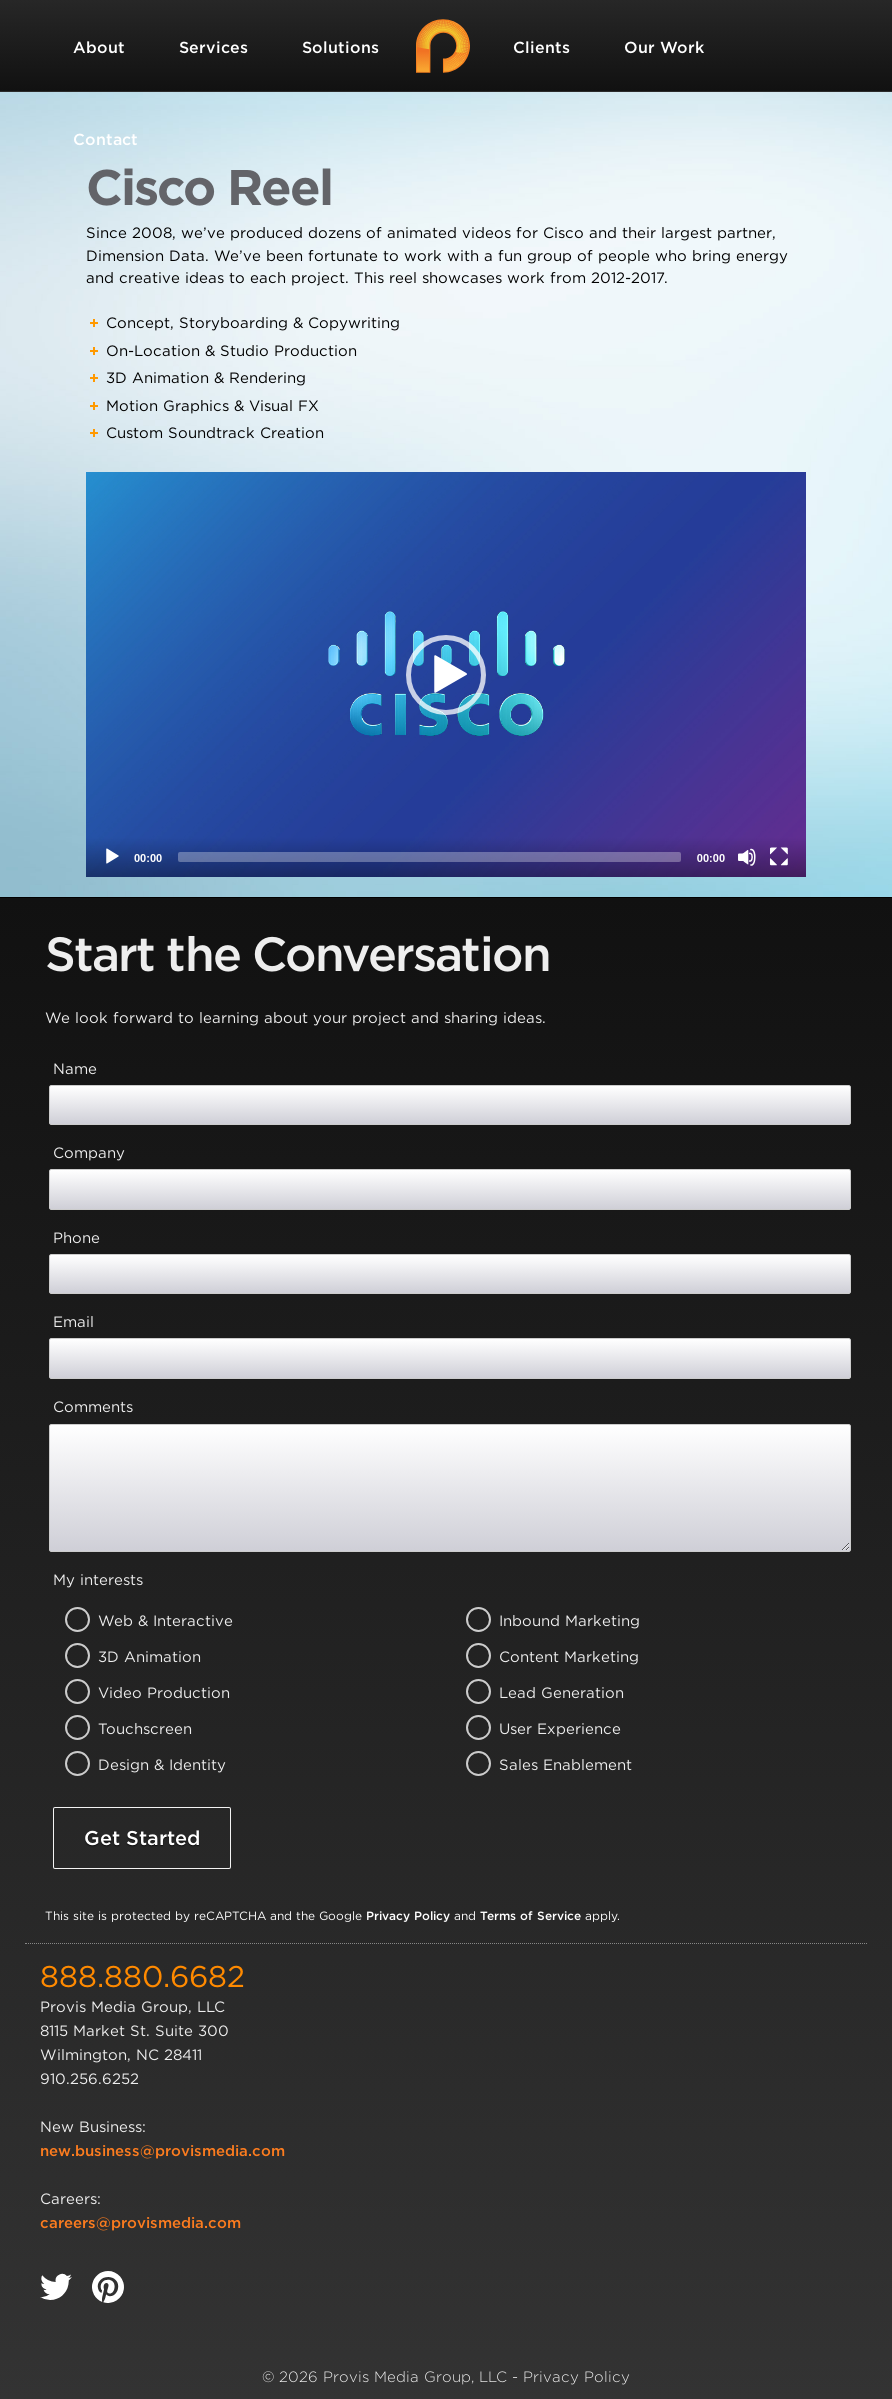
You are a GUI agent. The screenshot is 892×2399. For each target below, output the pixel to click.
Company (89, 1153)
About (99, 47)
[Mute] (747, 857)
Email (73, 1322)
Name (75, 1069)
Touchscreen (140, 1729)
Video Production (140, 1693)
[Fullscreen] (779, 857)
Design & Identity (140, 1765)
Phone (76, 1238)
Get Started (142, 1838)
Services (213, 47)
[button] (446, 675)
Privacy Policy (408, 1915)
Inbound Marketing (541, 1621)
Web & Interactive (140, 1621)
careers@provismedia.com (140, 2223)
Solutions (340, 47)
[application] (446, 674)
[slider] (429, 857)
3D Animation (140, 1657)
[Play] (112, 857)
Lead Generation (541, 1693)
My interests (98, 1580)
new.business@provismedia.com (162, 2151)
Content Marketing (541, 1657)
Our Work (664, 47)
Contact (105, 139)
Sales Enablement (541, 1765)
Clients (541, 47)
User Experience (541, 1729)
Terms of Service (530, 1915)
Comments (93, 1407)
